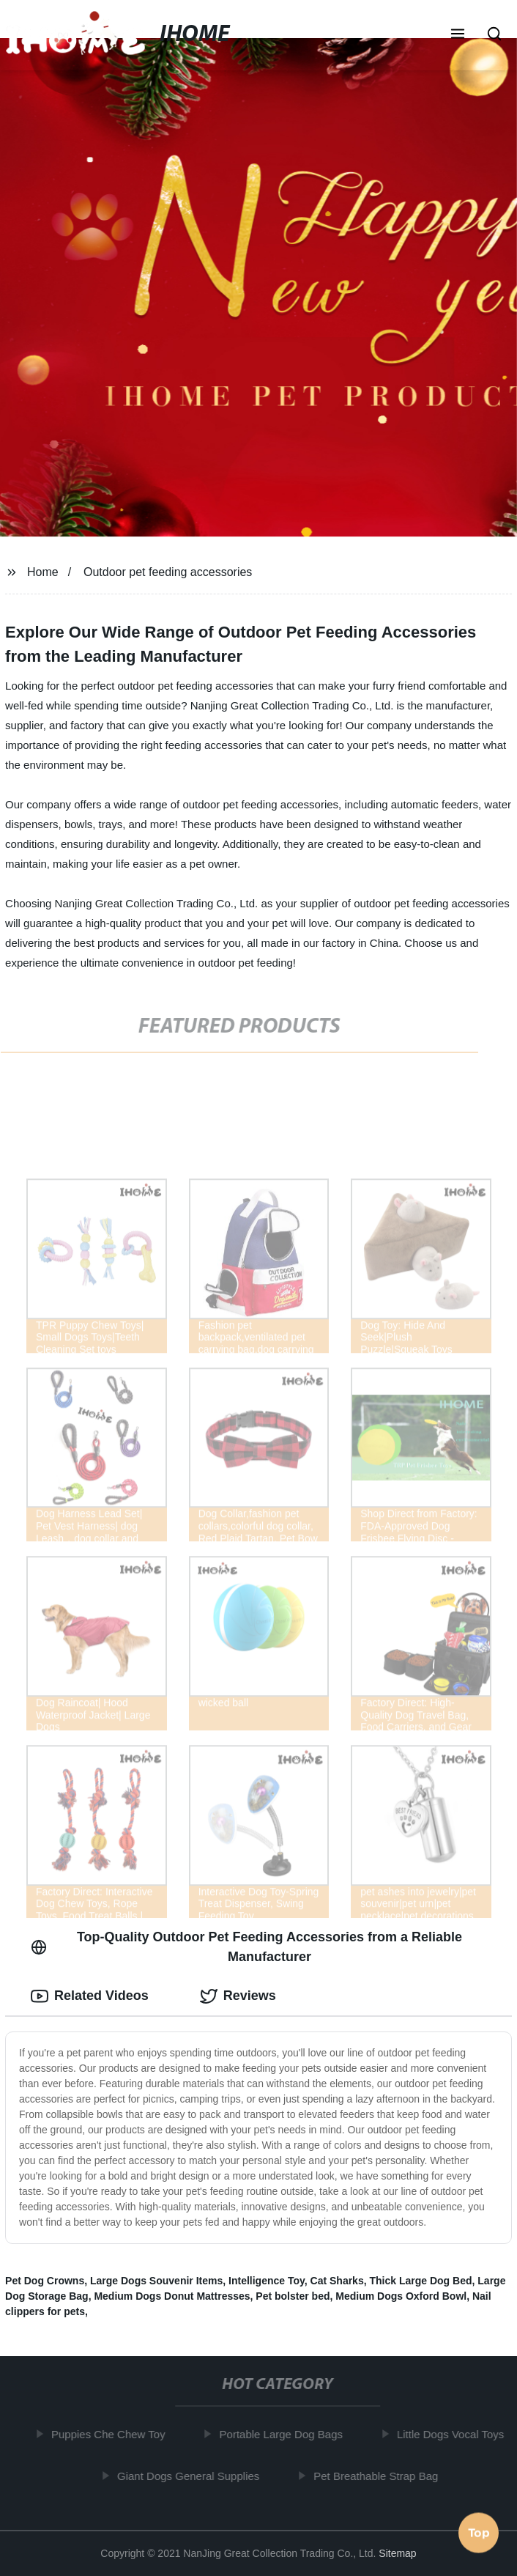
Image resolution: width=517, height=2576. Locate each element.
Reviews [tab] (238, 1996)
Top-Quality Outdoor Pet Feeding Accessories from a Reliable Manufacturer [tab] (246, 1947)
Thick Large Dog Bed (420, 2281)
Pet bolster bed (293, 2296)
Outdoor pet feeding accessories (167, 572)
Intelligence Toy (266, 2281)
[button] (458, 35)
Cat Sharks (337, 2281)
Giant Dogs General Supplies (193, 2476)
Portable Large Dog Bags (284, 2434)
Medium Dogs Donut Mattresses (172, 2296)
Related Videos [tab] (90, 1996)
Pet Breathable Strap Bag (380, 2476)
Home (43, 572)
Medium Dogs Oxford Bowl (400, 2296)
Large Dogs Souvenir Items (156, 2281)
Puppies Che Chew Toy (113, 2434)
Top (479, 2535)
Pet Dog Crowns (44, 2281)
